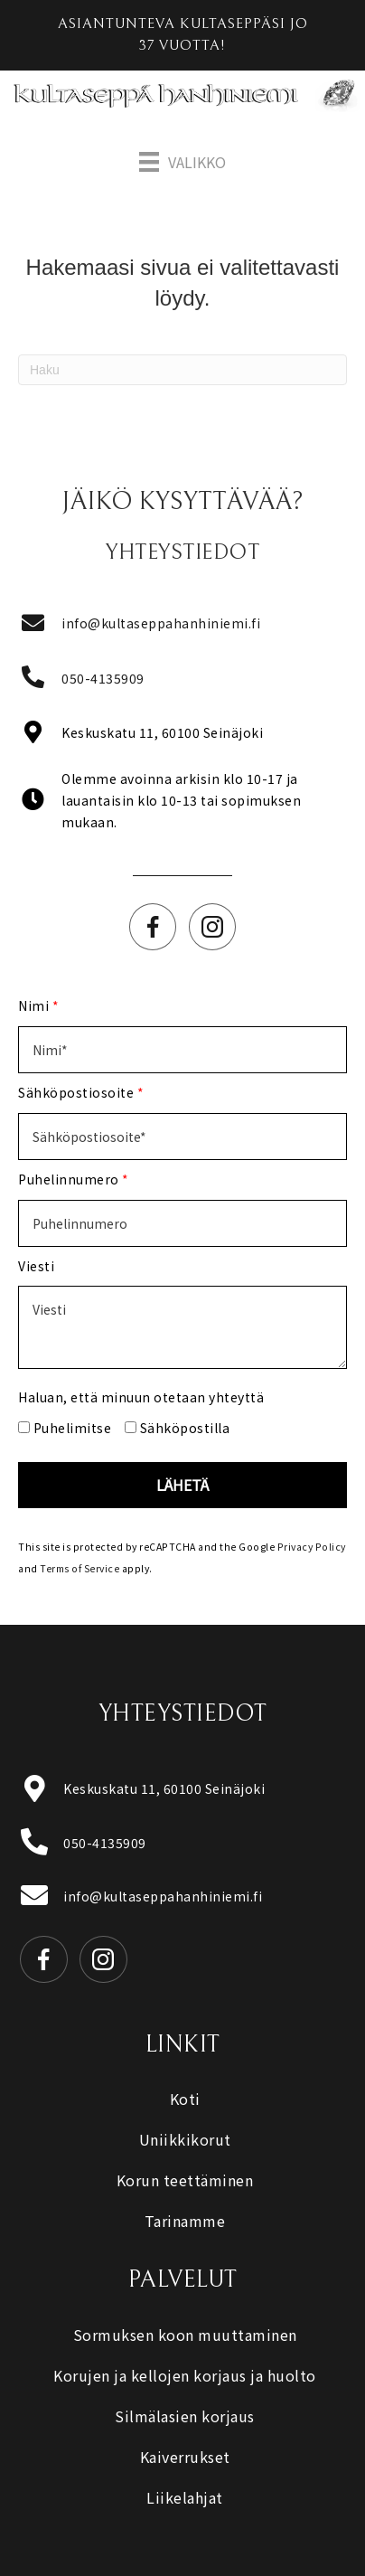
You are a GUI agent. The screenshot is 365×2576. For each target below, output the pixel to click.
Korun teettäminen (185, 2180)
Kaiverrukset (185, 2456)
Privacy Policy (311, 1546)
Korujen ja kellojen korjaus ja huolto (184, 2375)
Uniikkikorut (185, 2139)
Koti (185, 2098)
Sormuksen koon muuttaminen (185, 2334)
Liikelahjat (184, 2497)
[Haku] (182, 369)
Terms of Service (79, 1568)
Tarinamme (185, 2221)
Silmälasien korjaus (185, 2416)
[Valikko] (182, 162)
